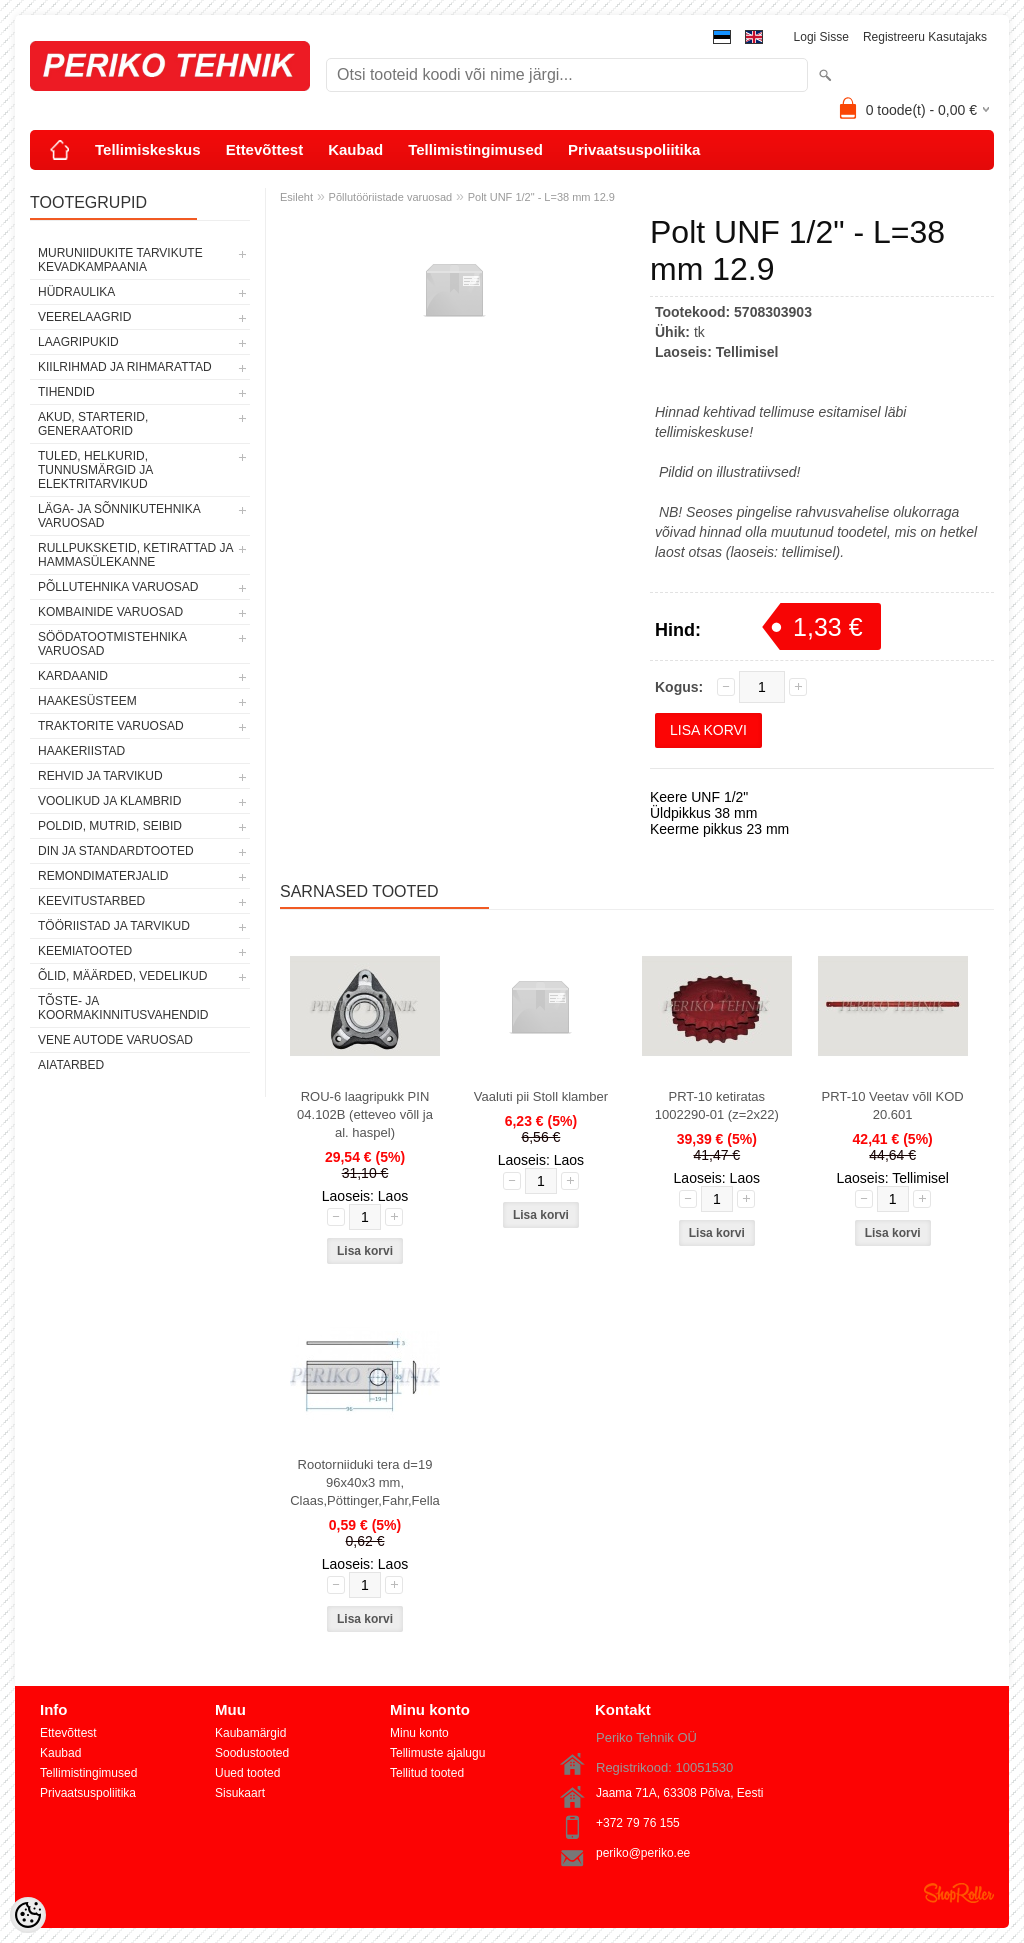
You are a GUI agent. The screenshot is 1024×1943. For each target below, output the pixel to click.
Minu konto (419, 1733)
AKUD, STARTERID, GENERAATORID (93, 424)
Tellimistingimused (475, 149)
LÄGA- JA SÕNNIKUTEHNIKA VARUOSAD (119, 516)
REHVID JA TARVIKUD (100, 776)
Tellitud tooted (427, 1773)
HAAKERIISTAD (81, 751)
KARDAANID (73, 676)
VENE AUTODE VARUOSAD (115, 1040)
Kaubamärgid (250, 1733)
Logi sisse (821, 37)
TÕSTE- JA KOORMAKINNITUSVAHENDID (123, 1008)
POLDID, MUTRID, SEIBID (110, 826)
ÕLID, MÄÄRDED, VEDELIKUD (122, 976)
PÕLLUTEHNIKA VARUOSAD (118, 587)
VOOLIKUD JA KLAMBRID (109, 801)
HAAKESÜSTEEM (87, 701)
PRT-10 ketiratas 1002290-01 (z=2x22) (717, 1105)
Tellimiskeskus (148, 149)
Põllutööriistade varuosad (391, 197)
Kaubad (355, 149)
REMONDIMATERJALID (103, 876)
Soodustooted (252, 1753)
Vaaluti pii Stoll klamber (541, 1096)
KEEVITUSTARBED (91, 901)
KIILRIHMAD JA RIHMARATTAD (125, 367)
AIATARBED (71, 1065)
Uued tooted (247, 1773)
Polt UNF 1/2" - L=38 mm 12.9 (541, 197)
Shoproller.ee (959, 1893)
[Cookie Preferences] (28, 1915)
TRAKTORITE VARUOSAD (111, 726)
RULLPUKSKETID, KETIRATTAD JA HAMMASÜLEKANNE (135, 555)
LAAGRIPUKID (78, 342)
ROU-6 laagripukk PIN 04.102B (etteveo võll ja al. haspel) (365, 1114)
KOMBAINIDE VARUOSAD (110, 612)
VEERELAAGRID (84, 317)
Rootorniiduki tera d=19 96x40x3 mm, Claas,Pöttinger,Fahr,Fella (365, 1482)
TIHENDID (66, 392)
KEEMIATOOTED (85, 951)
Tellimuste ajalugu (437, 1753)
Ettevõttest (265, 149)
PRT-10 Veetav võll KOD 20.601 (893, 1105)
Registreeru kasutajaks (925, 37)
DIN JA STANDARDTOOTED (116, 851)
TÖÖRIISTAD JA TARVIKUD (114, 926)
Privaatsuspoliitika (634, 149)
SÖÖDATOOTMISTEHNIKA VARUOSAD (112, 644)
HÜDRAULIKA (76, 292)
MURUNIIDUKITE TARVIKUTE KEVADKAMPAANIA (120, 260)
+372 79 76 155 (638, 1823)
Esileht (296, 197)
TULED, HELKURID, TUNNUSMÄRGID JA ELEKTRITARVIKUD (95, 470)
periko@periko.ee (643, 1853)
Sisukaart (240, 1793)
